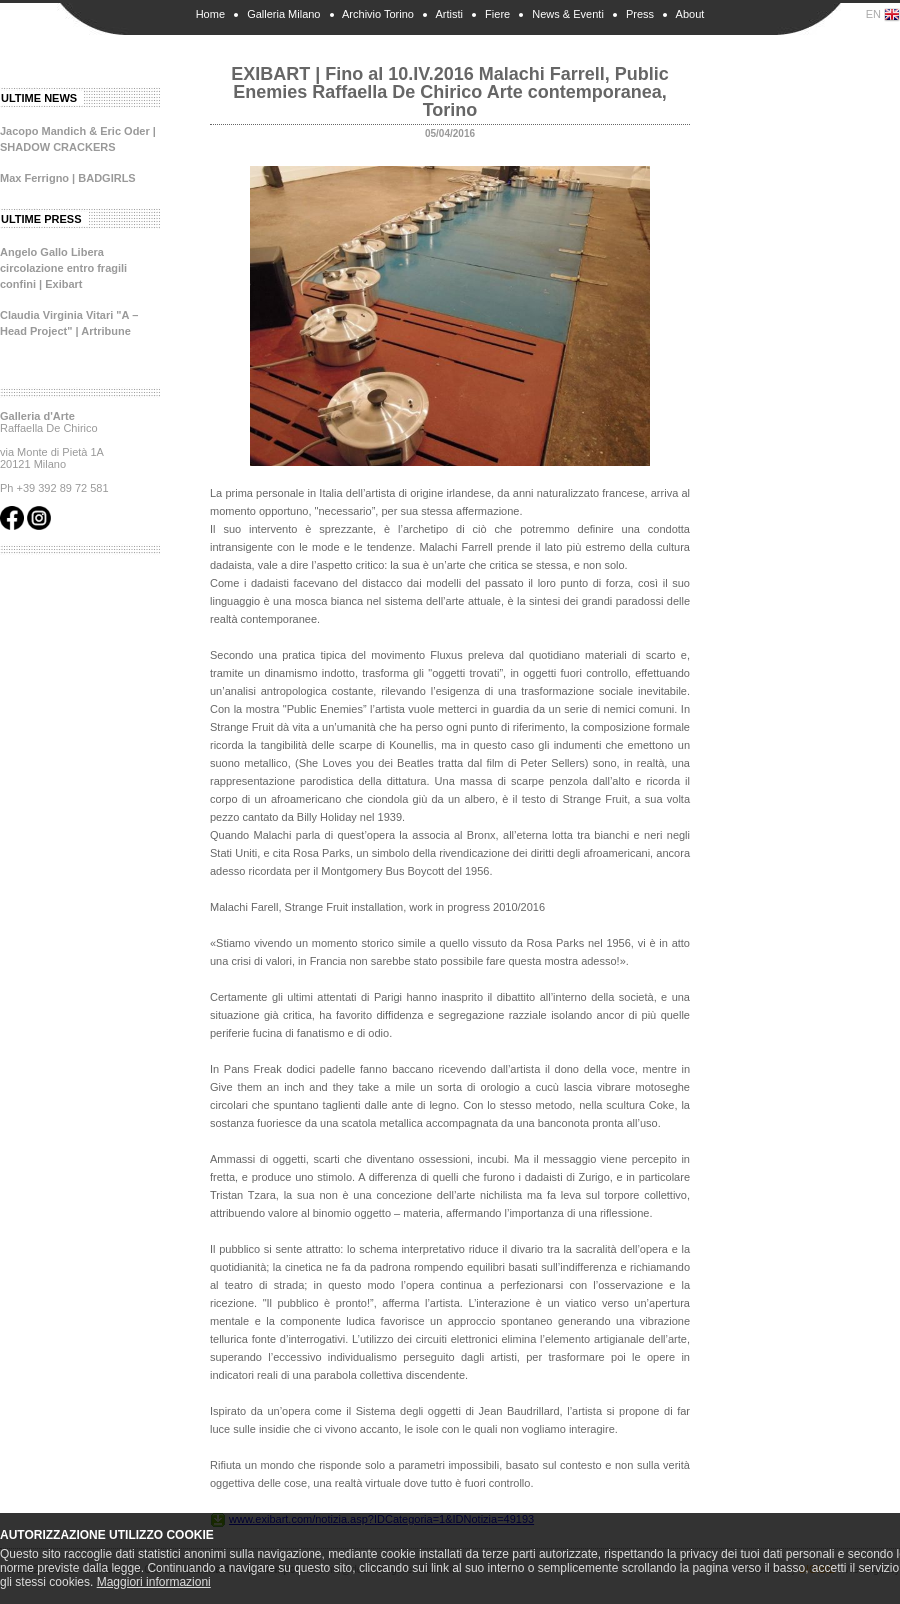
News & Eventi (568, 14)
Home (210, 14)
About (690, 14)
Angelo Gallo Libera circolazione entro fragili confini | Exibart (63, 268)
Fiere (497, 14)
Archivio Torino (378, 14)
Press (640, 14)
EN (883, 15)
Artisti (449, 14)
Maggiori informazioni (154, 1582)
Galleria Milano (283, 14)
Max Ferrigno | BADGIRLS (68, 178)
